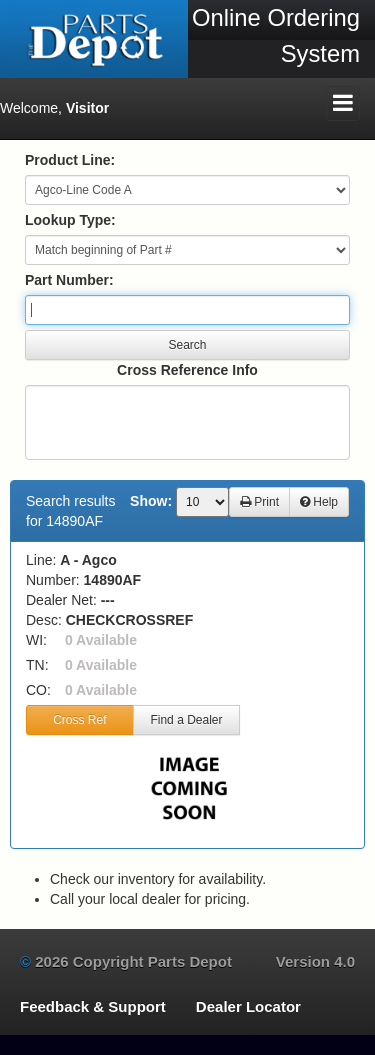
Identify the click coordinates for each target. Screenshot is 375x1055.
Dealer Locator (248, 1006)
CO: (38, 690)
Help (319, 502)
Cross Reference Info (187, 370)
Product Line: (70, 160)
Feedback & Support (93, 1006)
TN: (37, 665)
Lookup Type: (70, 220)
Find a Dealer (186, 720)
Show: (151, 501)
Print (259, 502)
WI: (36, 640)
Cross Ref (79, 720)
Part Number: (69, 280)
